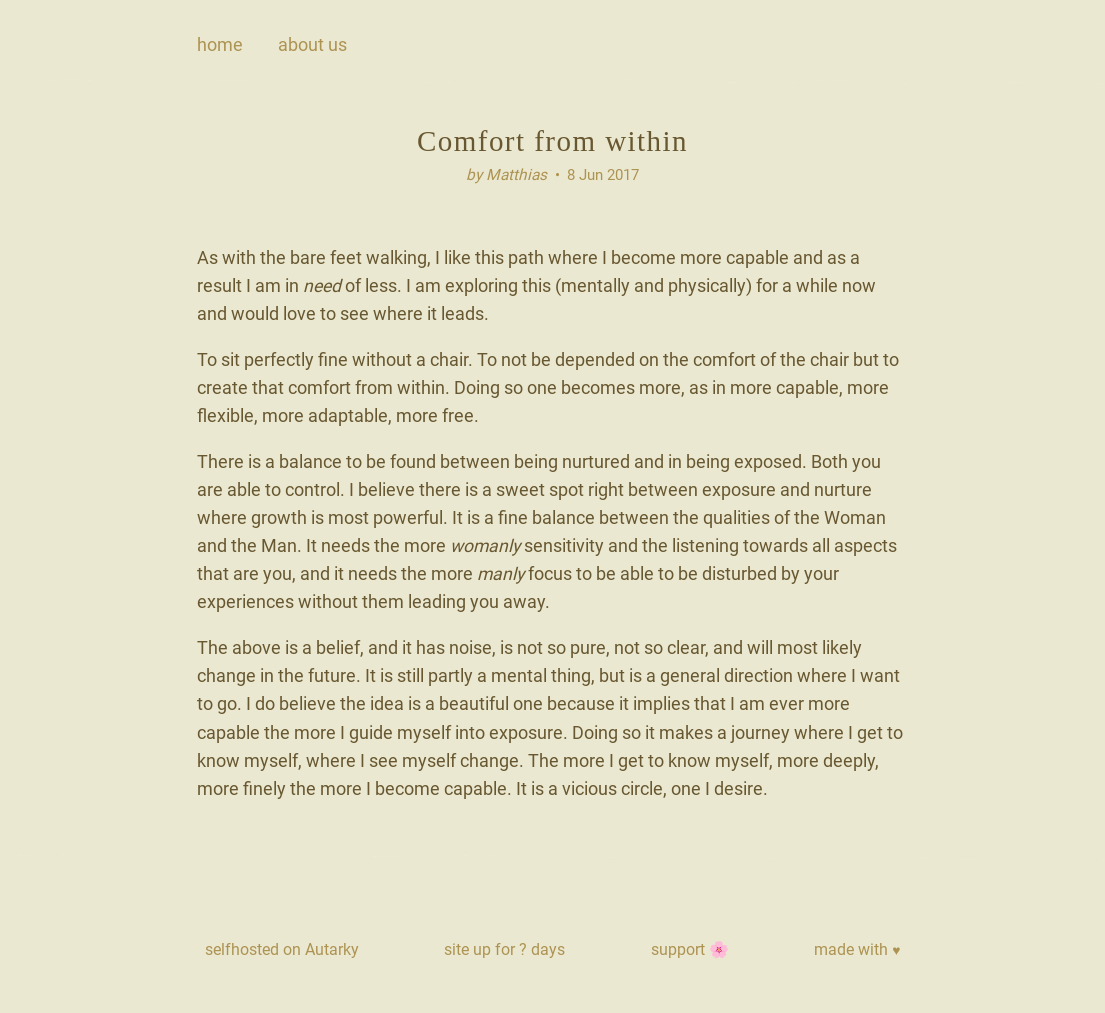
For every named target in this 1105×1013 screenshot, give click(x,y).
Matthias (516, 175)
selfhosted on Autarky (282, 949)
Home (220, 45)
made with (857, 949)
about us (312, 45)
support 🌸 (690, 949)
